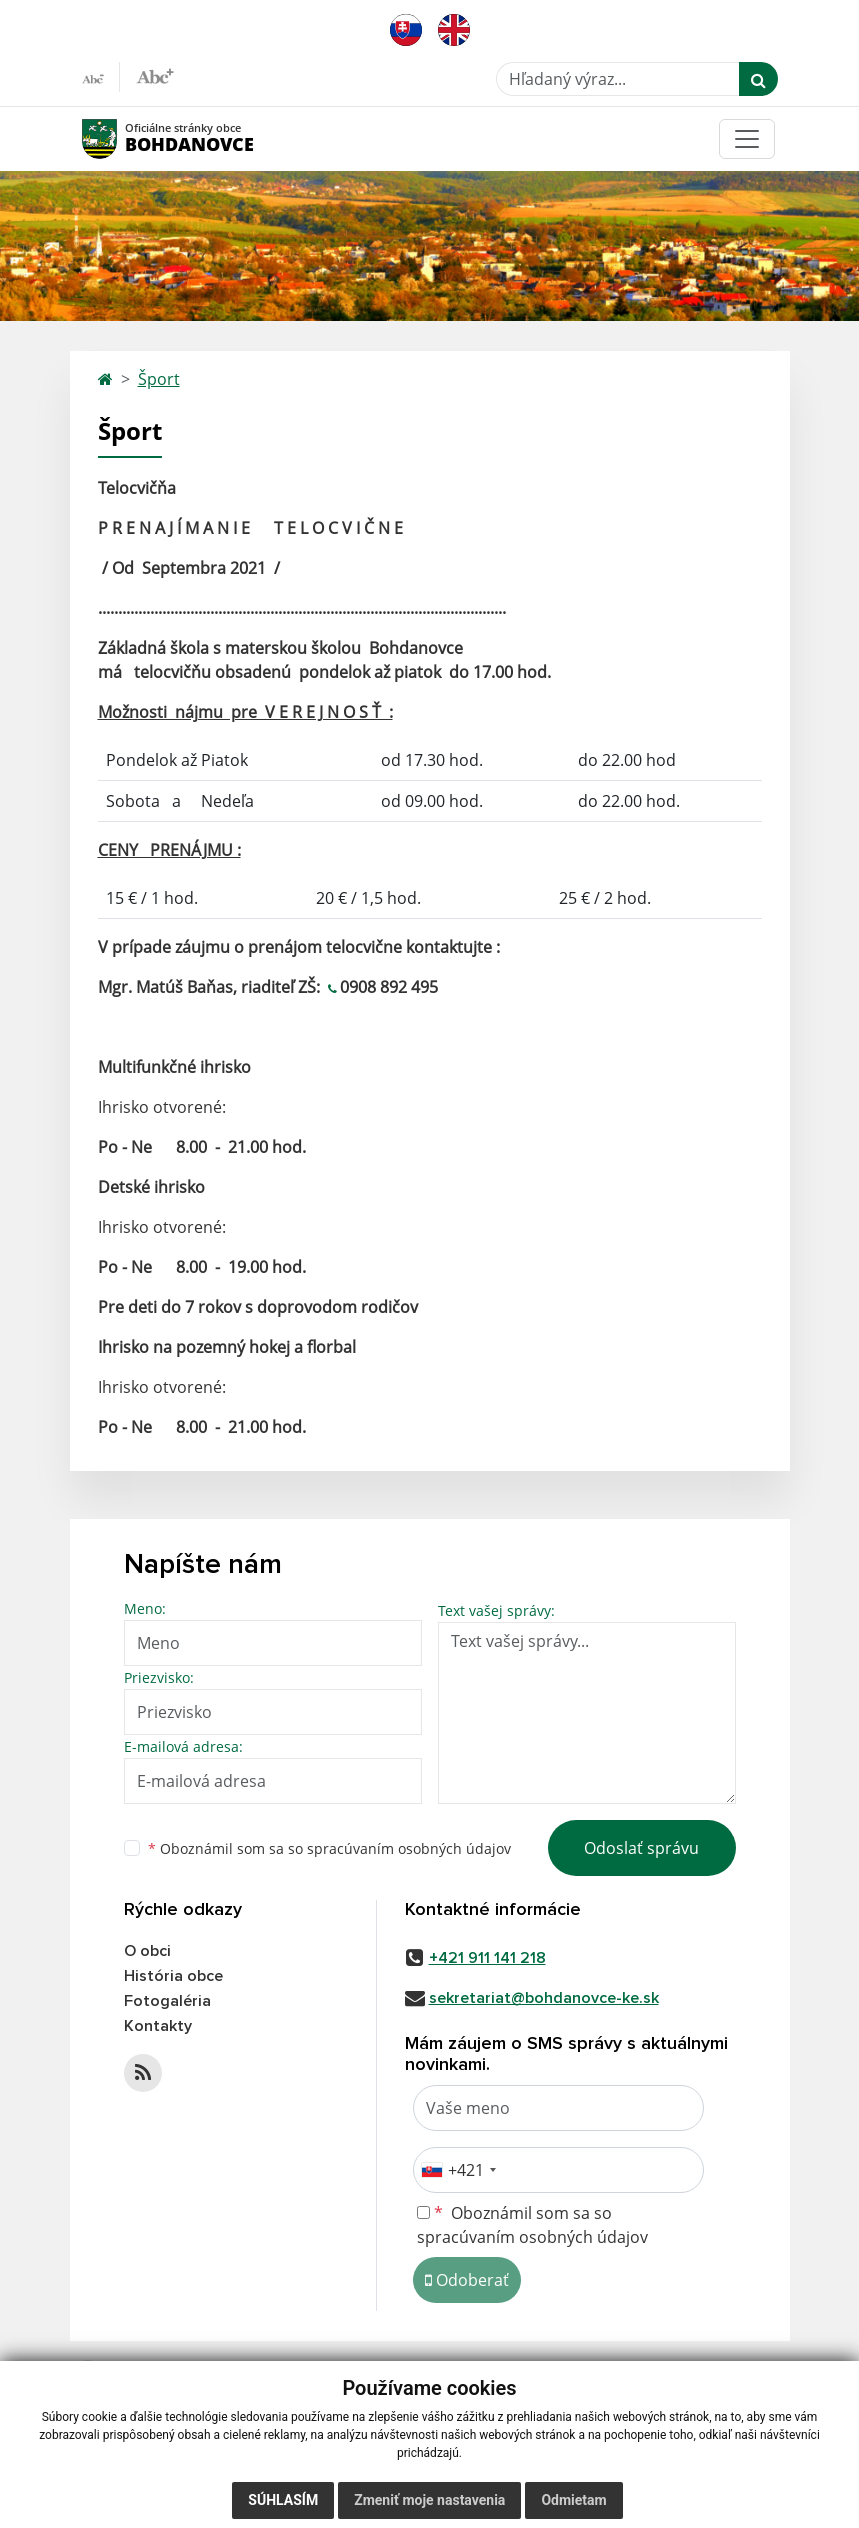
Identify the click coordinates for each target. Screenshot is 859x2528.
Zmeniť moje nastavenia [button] (429, 2500)
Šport (159, 379)
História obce (173, 1976)
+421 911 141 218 (487, 1958)
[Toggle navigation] (747, 139)
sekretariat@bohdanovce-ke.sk (544, 1998)
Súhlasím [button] (283, 2500)
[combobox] (458, 2170)
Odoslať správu (641, 1848)
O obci (147, 1951)
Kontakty (158, 2026)
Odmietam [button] (573, 2500)
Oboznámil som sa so (329, 1848)
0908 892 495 (389, 987)
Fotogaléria (167, 2001)
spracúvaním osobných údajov (409, 1848)
